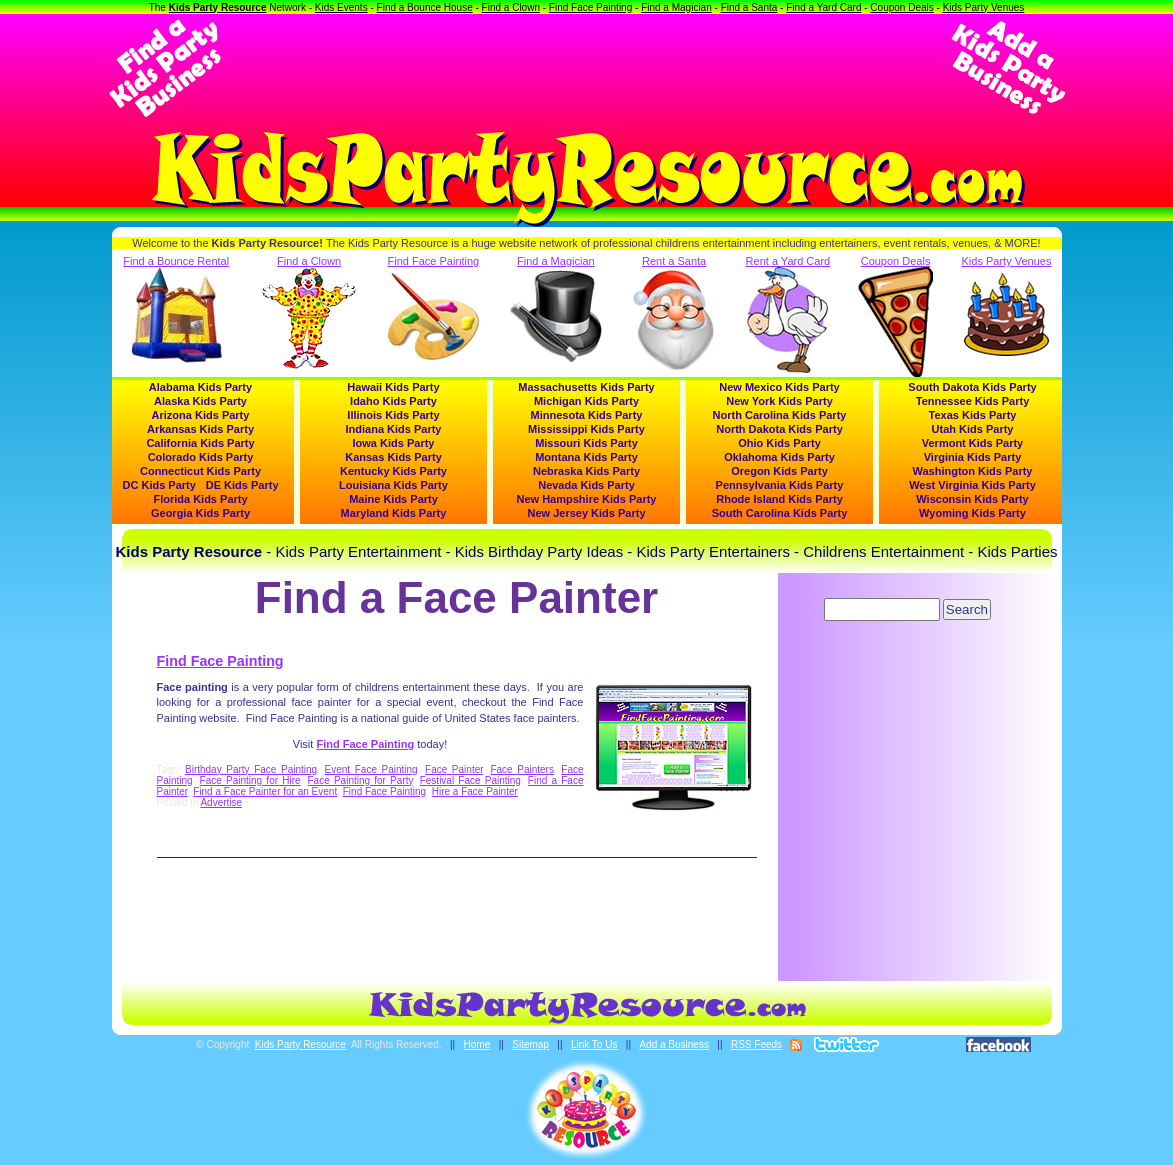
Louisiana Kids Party (393, 485)
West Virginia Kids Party (972, 485)
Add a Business (674, 1044)
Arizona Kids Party (201, 415)
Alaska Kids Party (200, 401)
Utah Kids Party (973, 429)
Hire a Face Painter (475, 791)
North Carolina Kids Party (780, 415)
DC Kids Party (159, 485)
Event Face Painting (371, 769)
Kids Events (341, 7)
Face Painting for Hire (250, 780)
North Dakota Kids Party (779, 429)
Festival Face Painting (470, 780)
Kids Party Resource (218, 7)
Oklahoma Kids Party (779, 457)
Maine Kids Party (393, 499)
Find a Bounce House (425, 7)
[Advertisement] (587, 68)
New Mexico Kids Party (779, 387)
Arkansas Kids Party (200, 429)
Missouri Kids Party (586, 443)
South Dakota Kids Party (972, 387)
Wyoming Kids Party (972, 513)
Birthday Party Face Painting (251, 769)
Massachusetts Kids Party (586, 387)
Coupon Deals (901, 7)
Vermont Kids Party (972, 443)
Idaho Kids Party (393, 401)
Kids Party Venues (984, 7)
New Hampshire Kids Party (587, 499)
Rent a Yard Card (788, 314)
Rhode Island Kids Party (779, 499)
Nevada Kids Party (586, 485)
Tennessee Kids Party (973, 401)
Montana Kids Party (586, 457)
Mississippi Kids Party (586, 429)
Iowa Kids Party (394, 443)
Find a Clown (511, 7)
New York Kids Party (779, 401)
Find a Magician (676, 7)
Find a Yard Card (823, 7)
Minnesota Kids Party (587, 415)
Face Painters (522, 769)
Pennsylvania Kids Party (780, 485)
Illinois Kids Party (393, 415)
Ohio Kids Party (779, 443)
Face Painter (454, 769)
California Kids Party (200, 443)
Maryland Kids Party (394, 513)
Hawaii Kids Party (393, 387)
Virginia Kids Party (973, 457)
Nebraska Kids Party (586, 471)
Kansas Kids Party (393, 457)
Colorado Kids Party (201, 457)
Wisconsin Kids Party (972, 499)
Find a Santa (749, 7)
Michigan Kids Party (586, 401)
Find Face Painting (590, 7)
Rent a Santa (674, 314)
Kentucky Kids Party (393, 471)
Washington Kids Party (973, 471)
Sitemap (530, 1044)
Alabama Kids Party (200, 387)
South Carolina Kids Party (780, 513)
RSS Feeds (756, 1044)
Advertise (221, 802)
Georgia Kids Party (200, 513)
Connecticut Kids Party (200, 471)
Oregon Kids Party (779, 471)
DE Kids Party (242, 485)
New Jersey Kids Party (586, 513)
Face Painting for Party (360, 780)
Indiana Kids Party (394, 429)
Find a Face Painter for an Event (265, 791)
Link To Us (594, 1044)
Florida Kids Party (200, 499)
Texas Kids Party (973, 415)
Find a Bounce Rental (176, 309)
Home (477, 1044)
